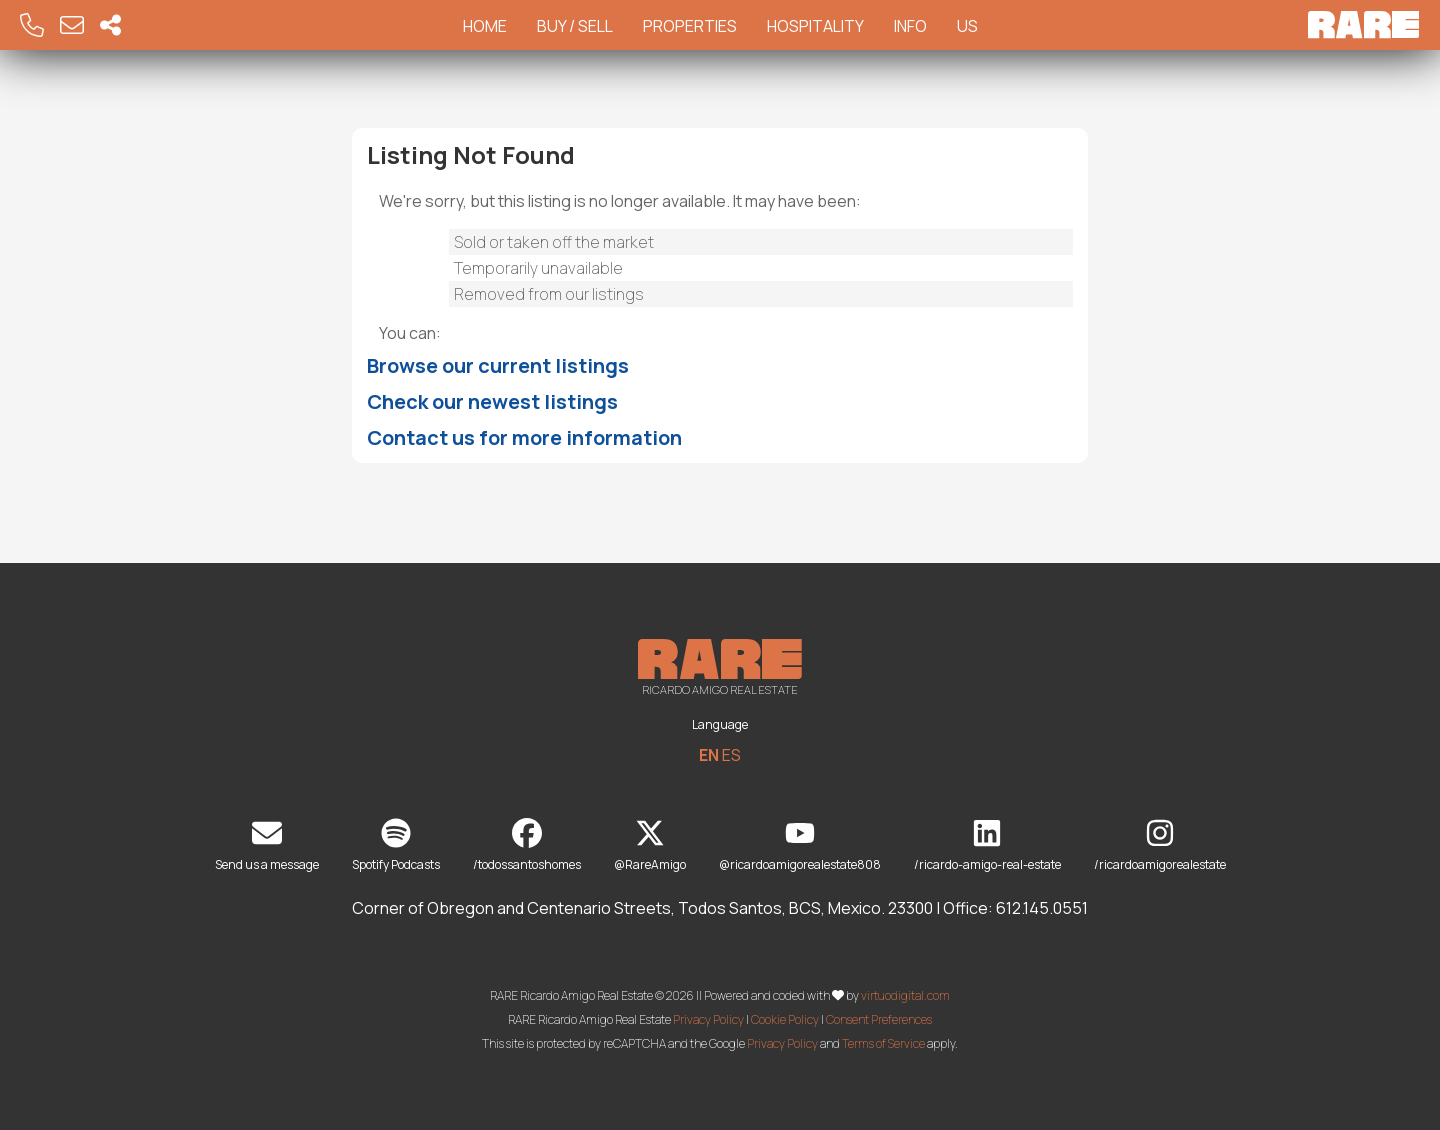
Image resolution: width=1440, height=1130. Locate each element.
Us (967, 26)
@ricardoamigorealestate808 (800, 845)
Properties (690, 26)
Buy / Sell (575, 26)
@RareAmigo (650, 845)
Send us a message (267, 845)
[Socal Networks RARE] (110, 25)
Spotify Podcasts (396, 845)
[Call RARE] (32, 25)
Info (910, 26)
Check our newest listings (492, 401)
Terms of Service (883, 1043)
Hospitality (815, 26)
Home (485, 26)
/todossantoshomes (527, 845)
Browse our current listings (498, 365)
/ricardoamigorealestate (1160, 845)
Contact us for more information (524, 437)
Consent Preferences (879, 1019)
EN (709, 755)
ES (731, 755)
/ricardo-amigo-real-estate (987, 845)
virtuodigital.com (905, 995)
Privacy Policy (708, 1019)
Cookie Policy (785, 1019)
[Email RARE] (72, 25)
